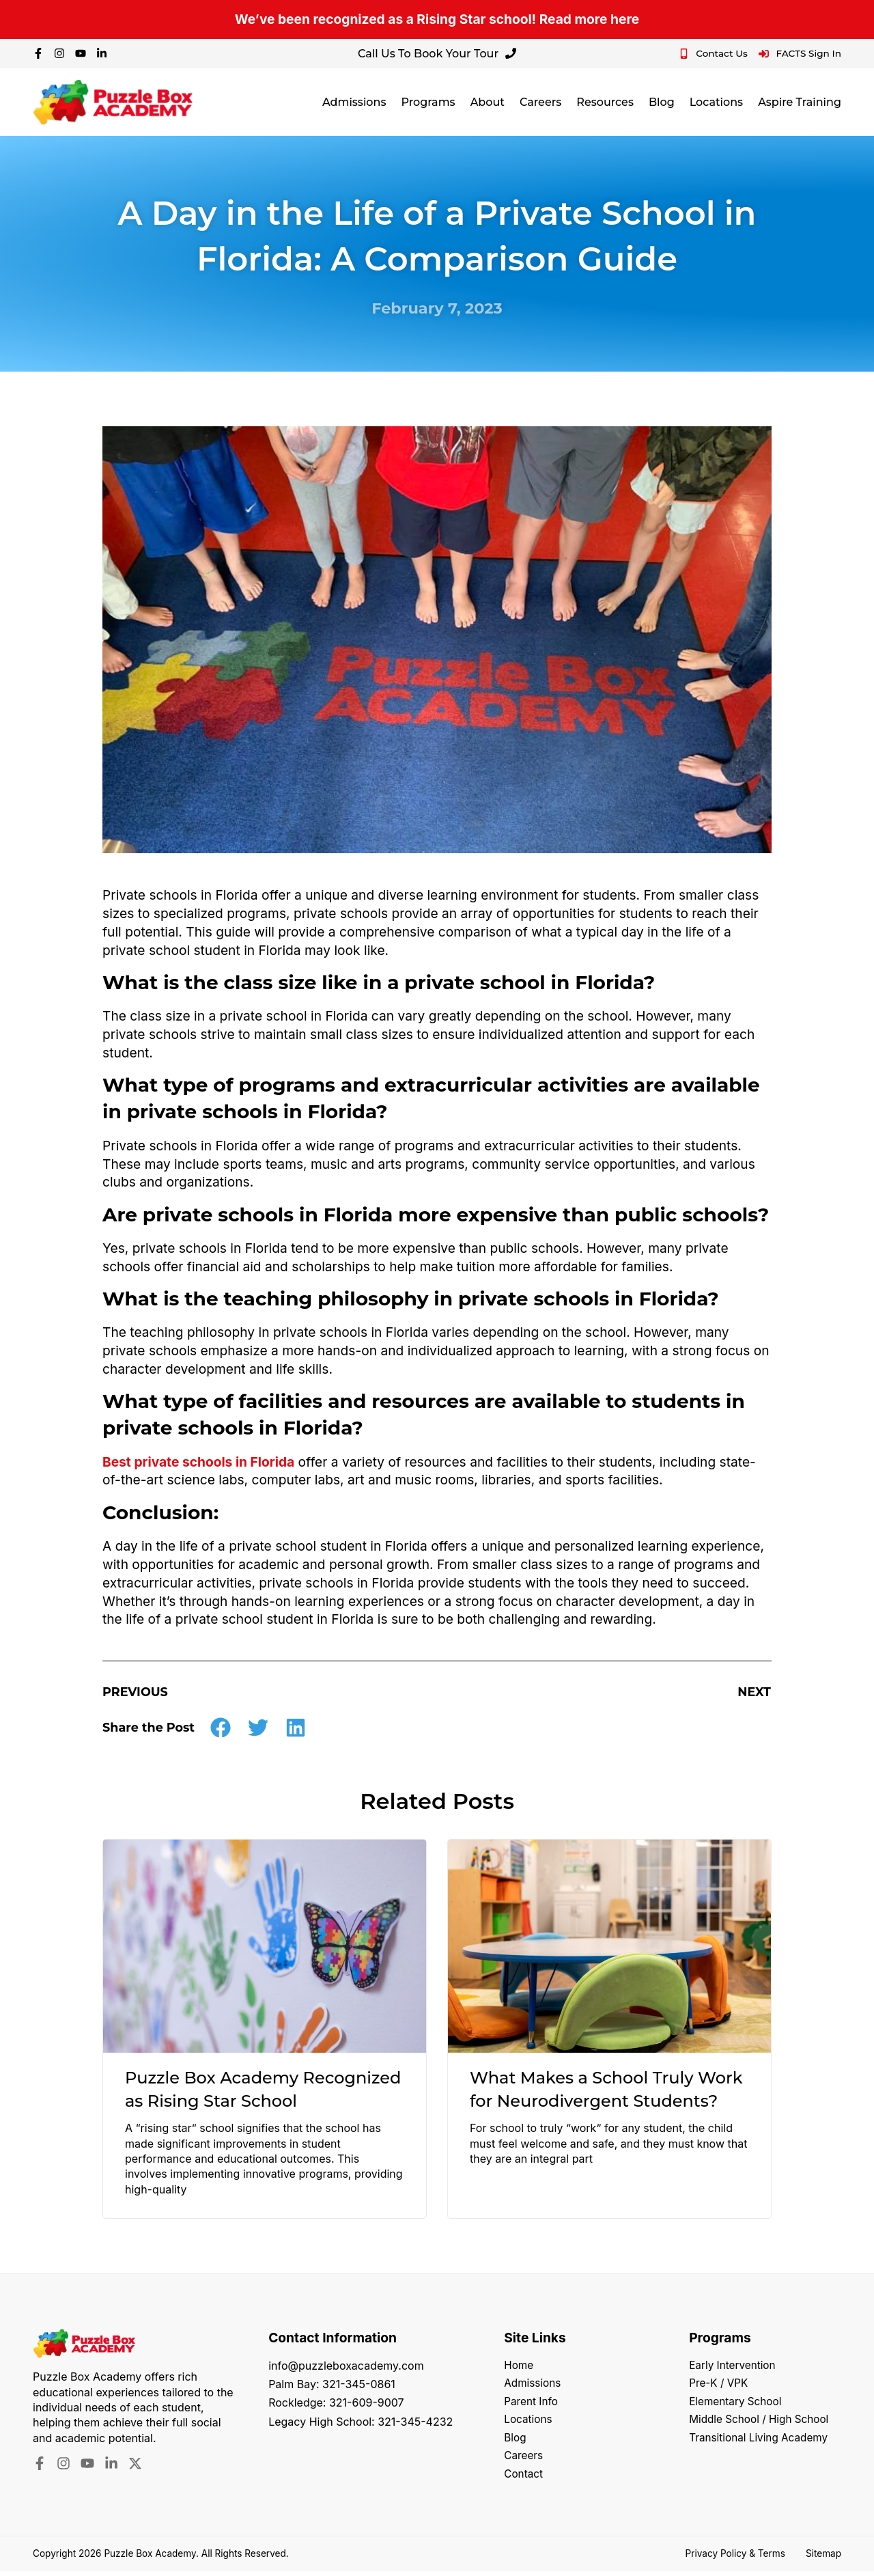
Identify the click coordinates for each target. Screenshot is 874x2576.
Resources (605, 102)
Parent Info (532, 2403)
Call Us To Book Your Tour (437, 53)
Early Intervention (734, 2365)
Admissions (354, 102)
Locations (716, 102)
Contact (524, 2477)
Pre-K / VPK (719, 2384)
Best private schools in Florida (198, 1462)
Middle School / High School (762, 2421)
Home (519, 2365)
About (487, 102)
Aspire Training (799, 102)
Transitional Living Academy (761, 2441)
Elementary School (737, 2403)
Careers (540, 102)
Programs (428, 102)
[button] (221, 1727)
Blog (662, 102)
